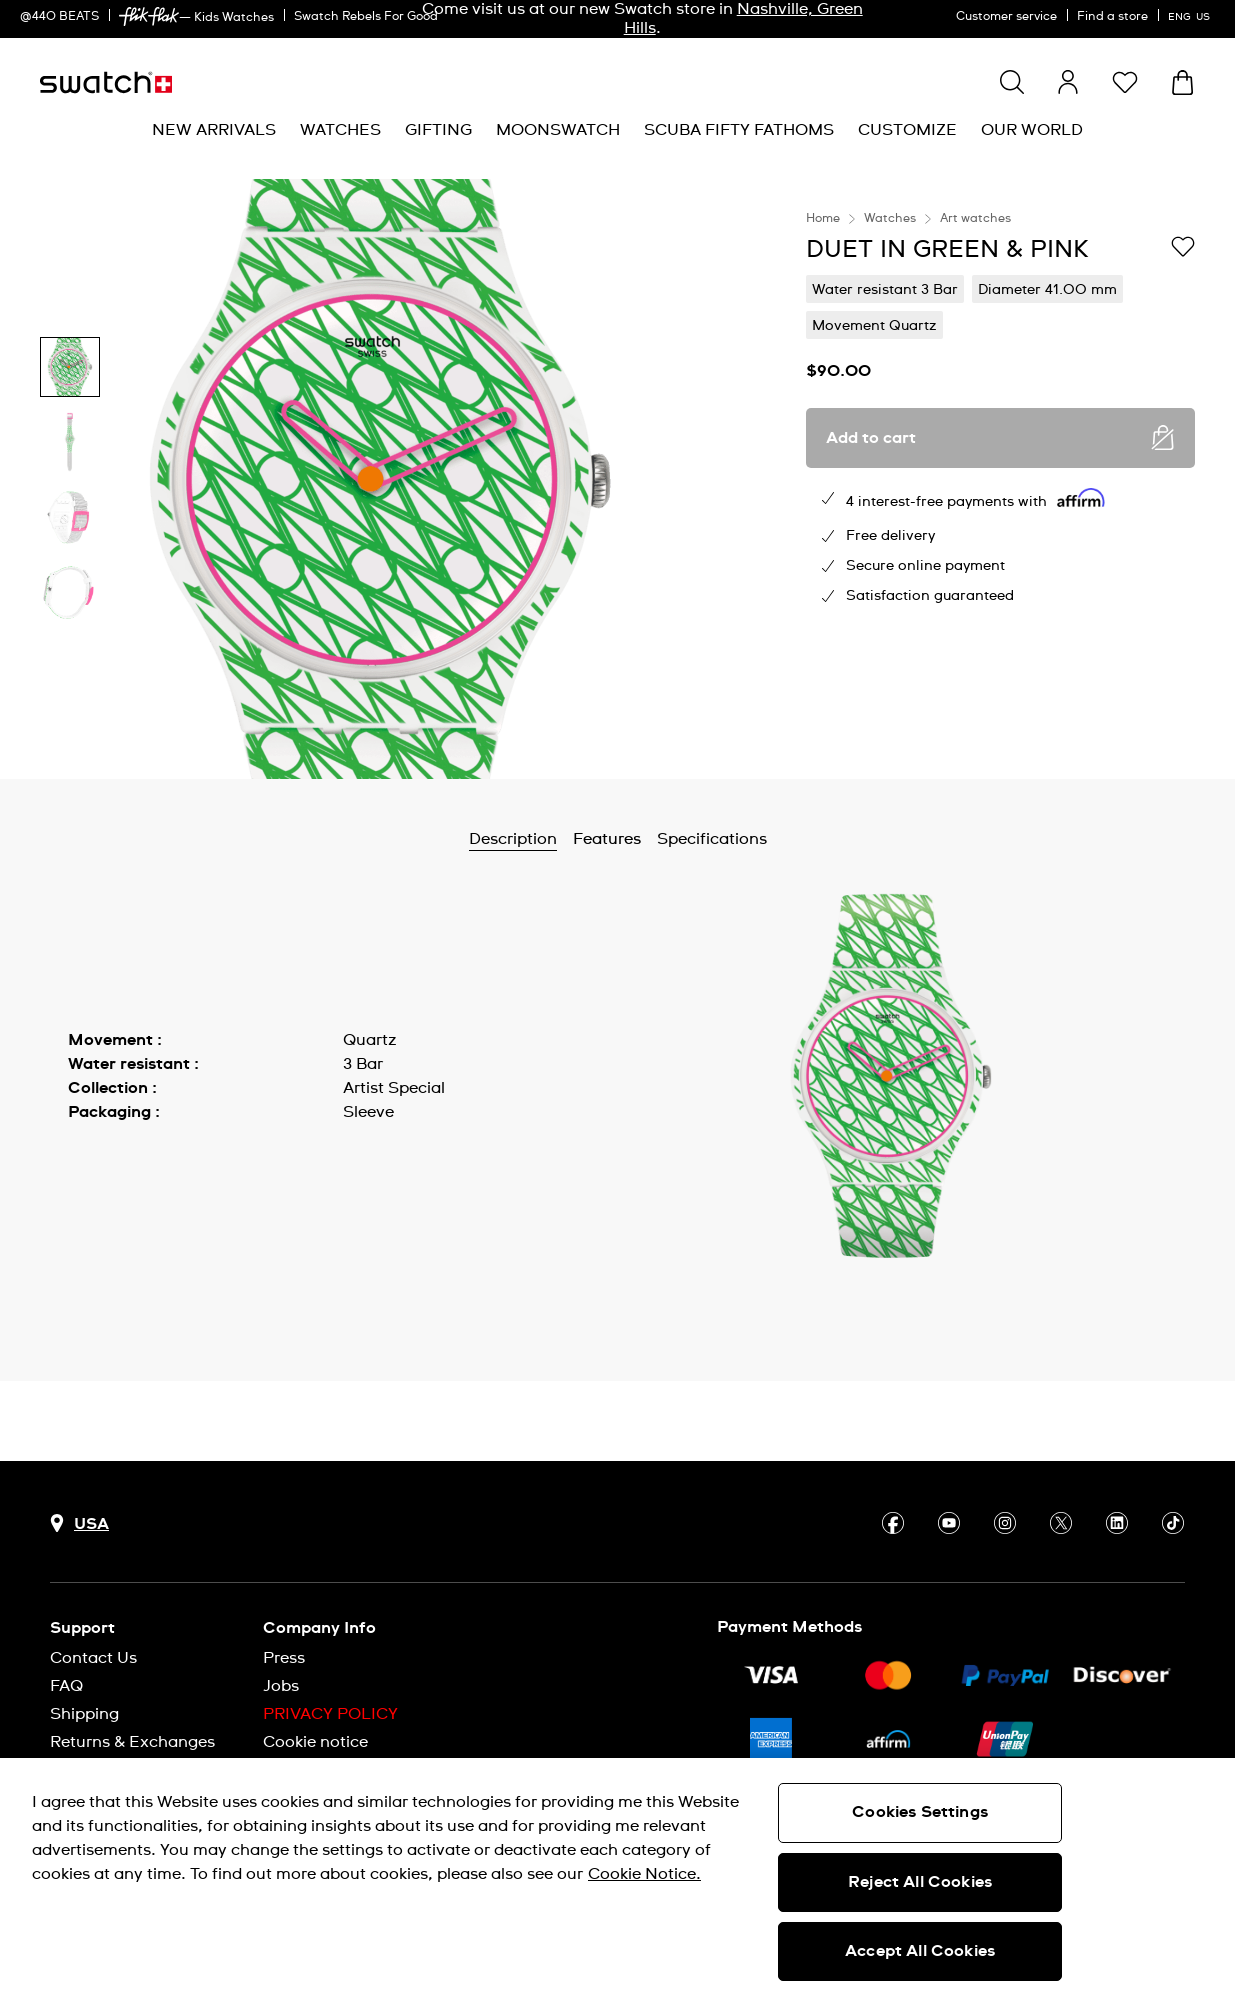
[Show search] (1012, 82)
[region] (1000, 479)
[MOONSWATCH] (558, 130)
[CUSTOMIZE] (907, 130)
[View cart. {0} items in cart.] (1182, 82)
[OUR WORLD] (1032, 130)
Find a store (1112, 17)
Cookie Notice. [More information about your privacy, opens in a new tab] (644, 1874)
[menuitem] (214, 130)
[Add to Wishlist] (1183, 248)
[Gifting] (438, 130)
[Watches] (340, 130)
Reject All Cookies (920, 1882)
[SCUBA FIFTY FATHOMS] (739, 130)
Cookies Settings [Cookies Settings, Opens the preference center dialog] (920, 1812)
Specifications (712, 839)
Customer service (1006, 17)
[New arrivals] (214, 130)
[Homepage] (106, 82)
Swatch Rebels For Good (366, 17)
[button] (1125, 82)
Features (607, 839)
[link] (149, 16)
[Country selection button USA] (79, 1523)
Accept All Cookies (920, 1951)
